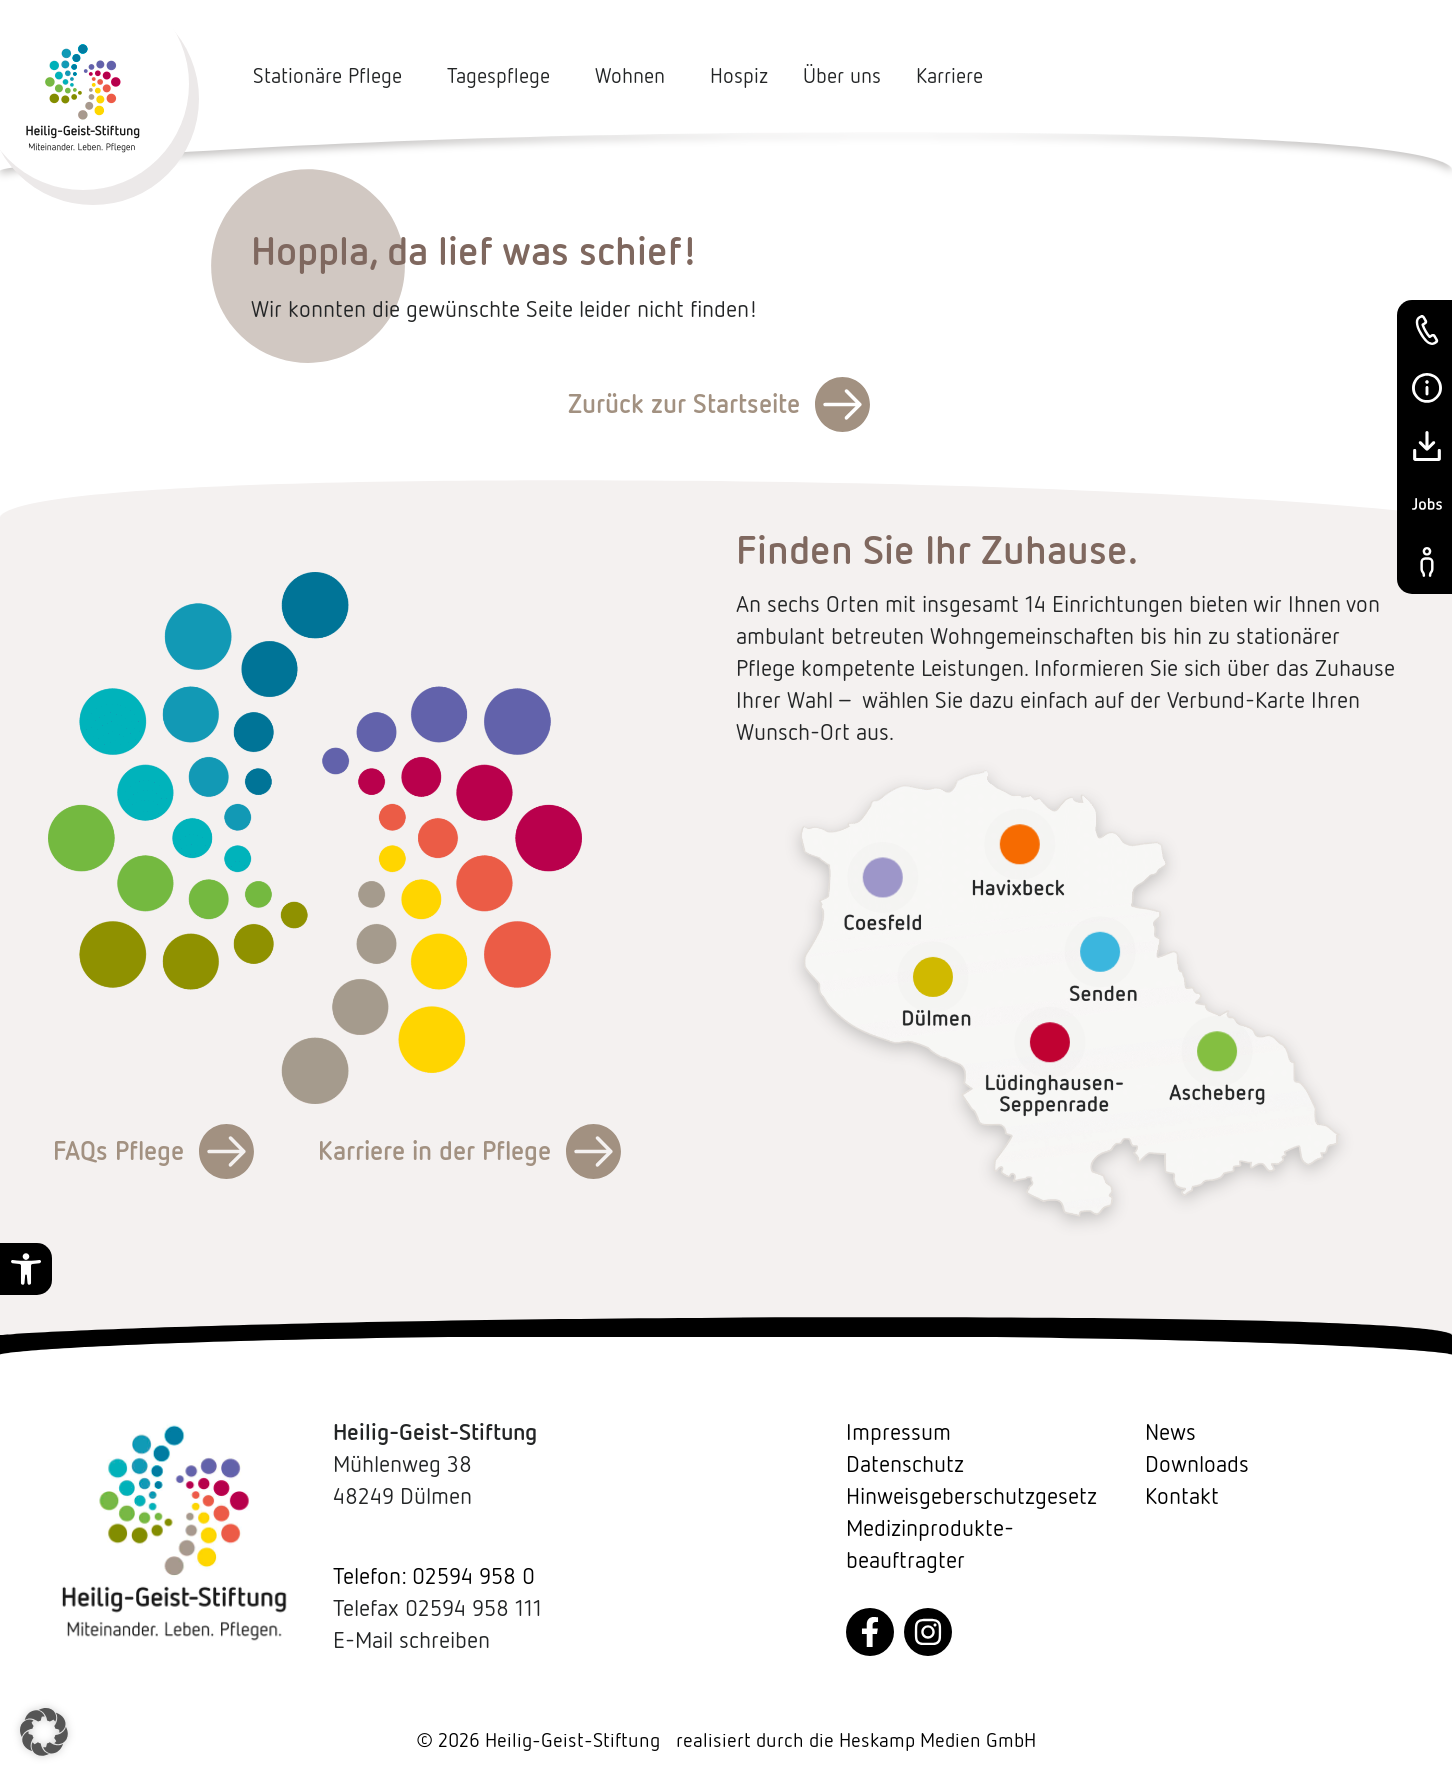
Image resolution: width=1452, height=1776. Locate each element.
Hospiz (739, 76)
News (1170, 1432)
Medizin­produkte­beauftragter (930, 1544)
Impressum (898, 1432)
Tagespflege (503, 76)
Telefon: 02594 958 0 (434, 1576)
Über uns (842, 76)
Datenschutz (905, 1464)
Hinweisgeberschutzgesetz (971, 1496)
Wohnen (635, 76)
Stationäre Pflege (332, 76)
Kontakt (1182, 1496)
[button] (26, 1269)
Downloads (1197, 1464)
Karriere (949, 76)
